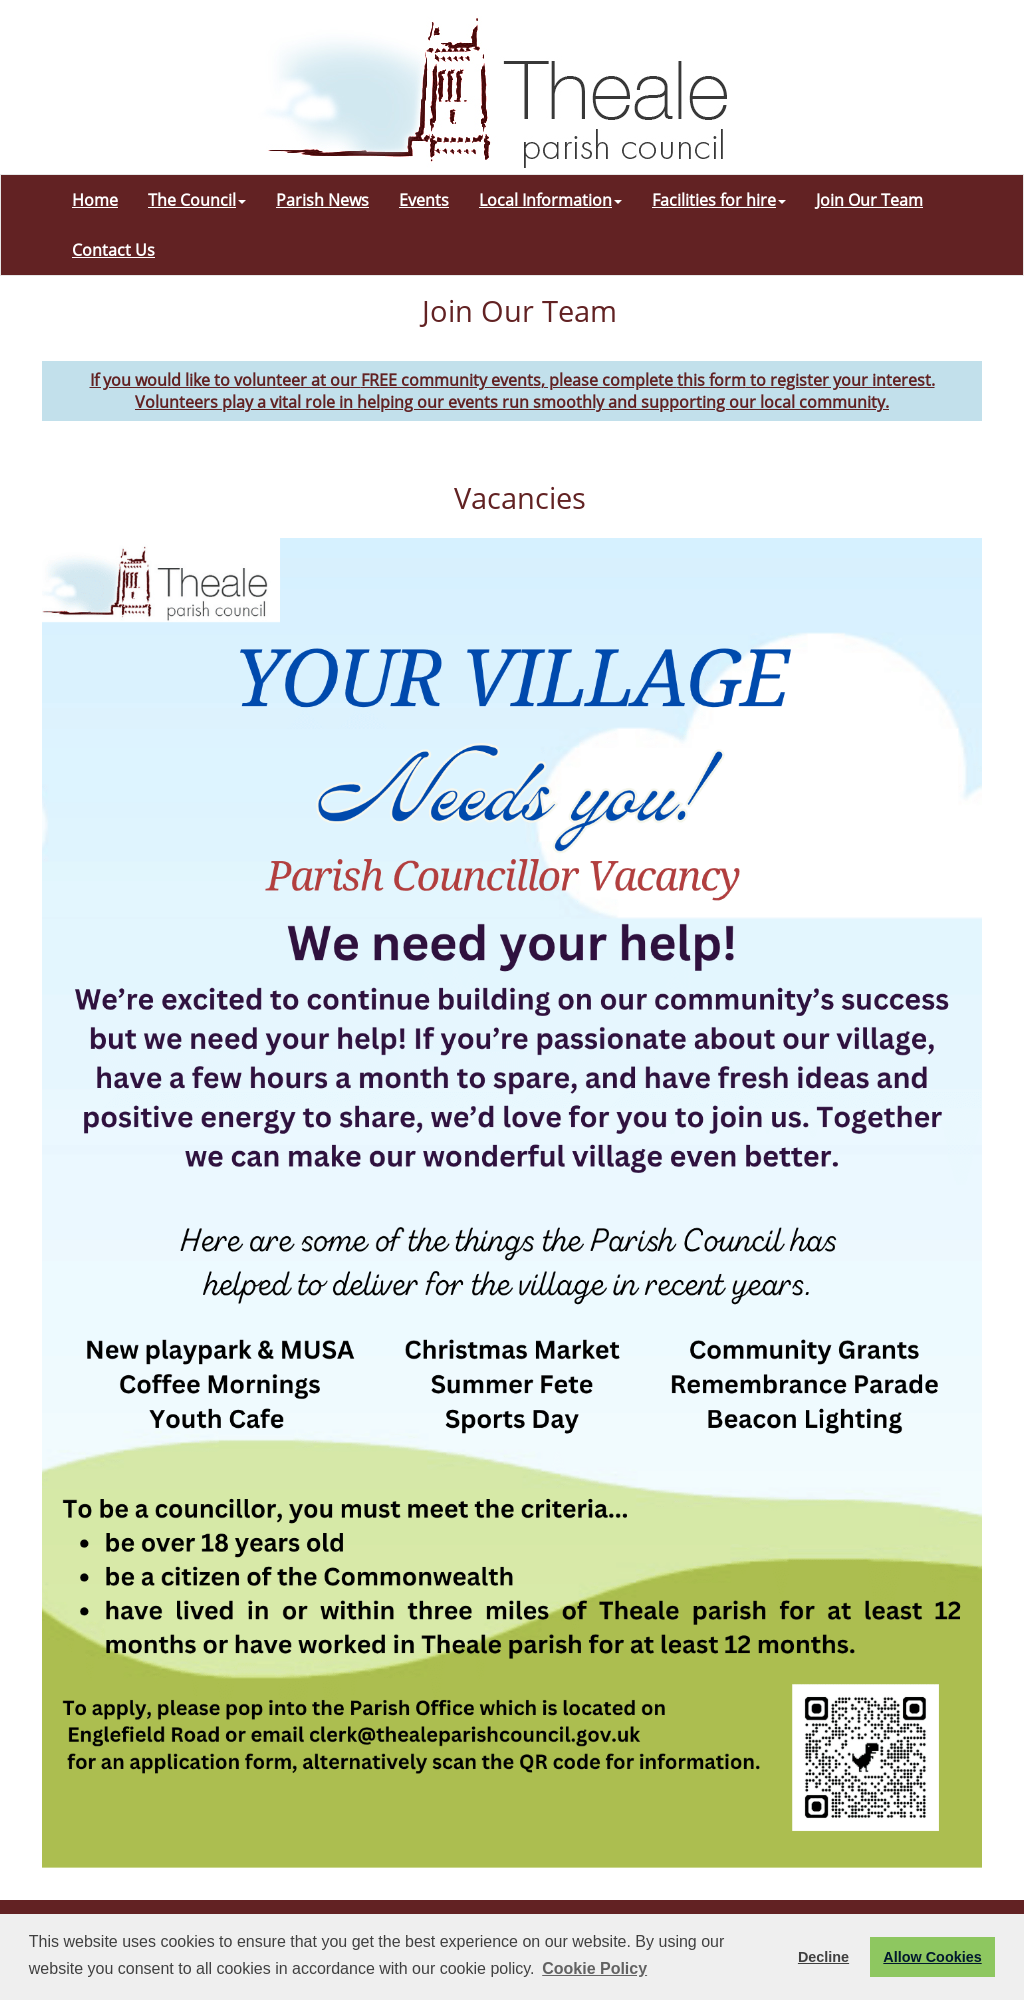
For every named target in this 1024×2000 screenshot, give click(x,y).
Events (424, 200)
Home (95, 200)
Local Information (550, 200)
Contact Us (113, 250)
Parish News (322, 200)
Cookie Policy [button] (594, 1968)
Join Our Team (869, 200)
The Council (197, 200)
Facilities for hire (719, 200)
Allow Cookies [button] (932, 1957)
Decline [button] (823, 1957)
